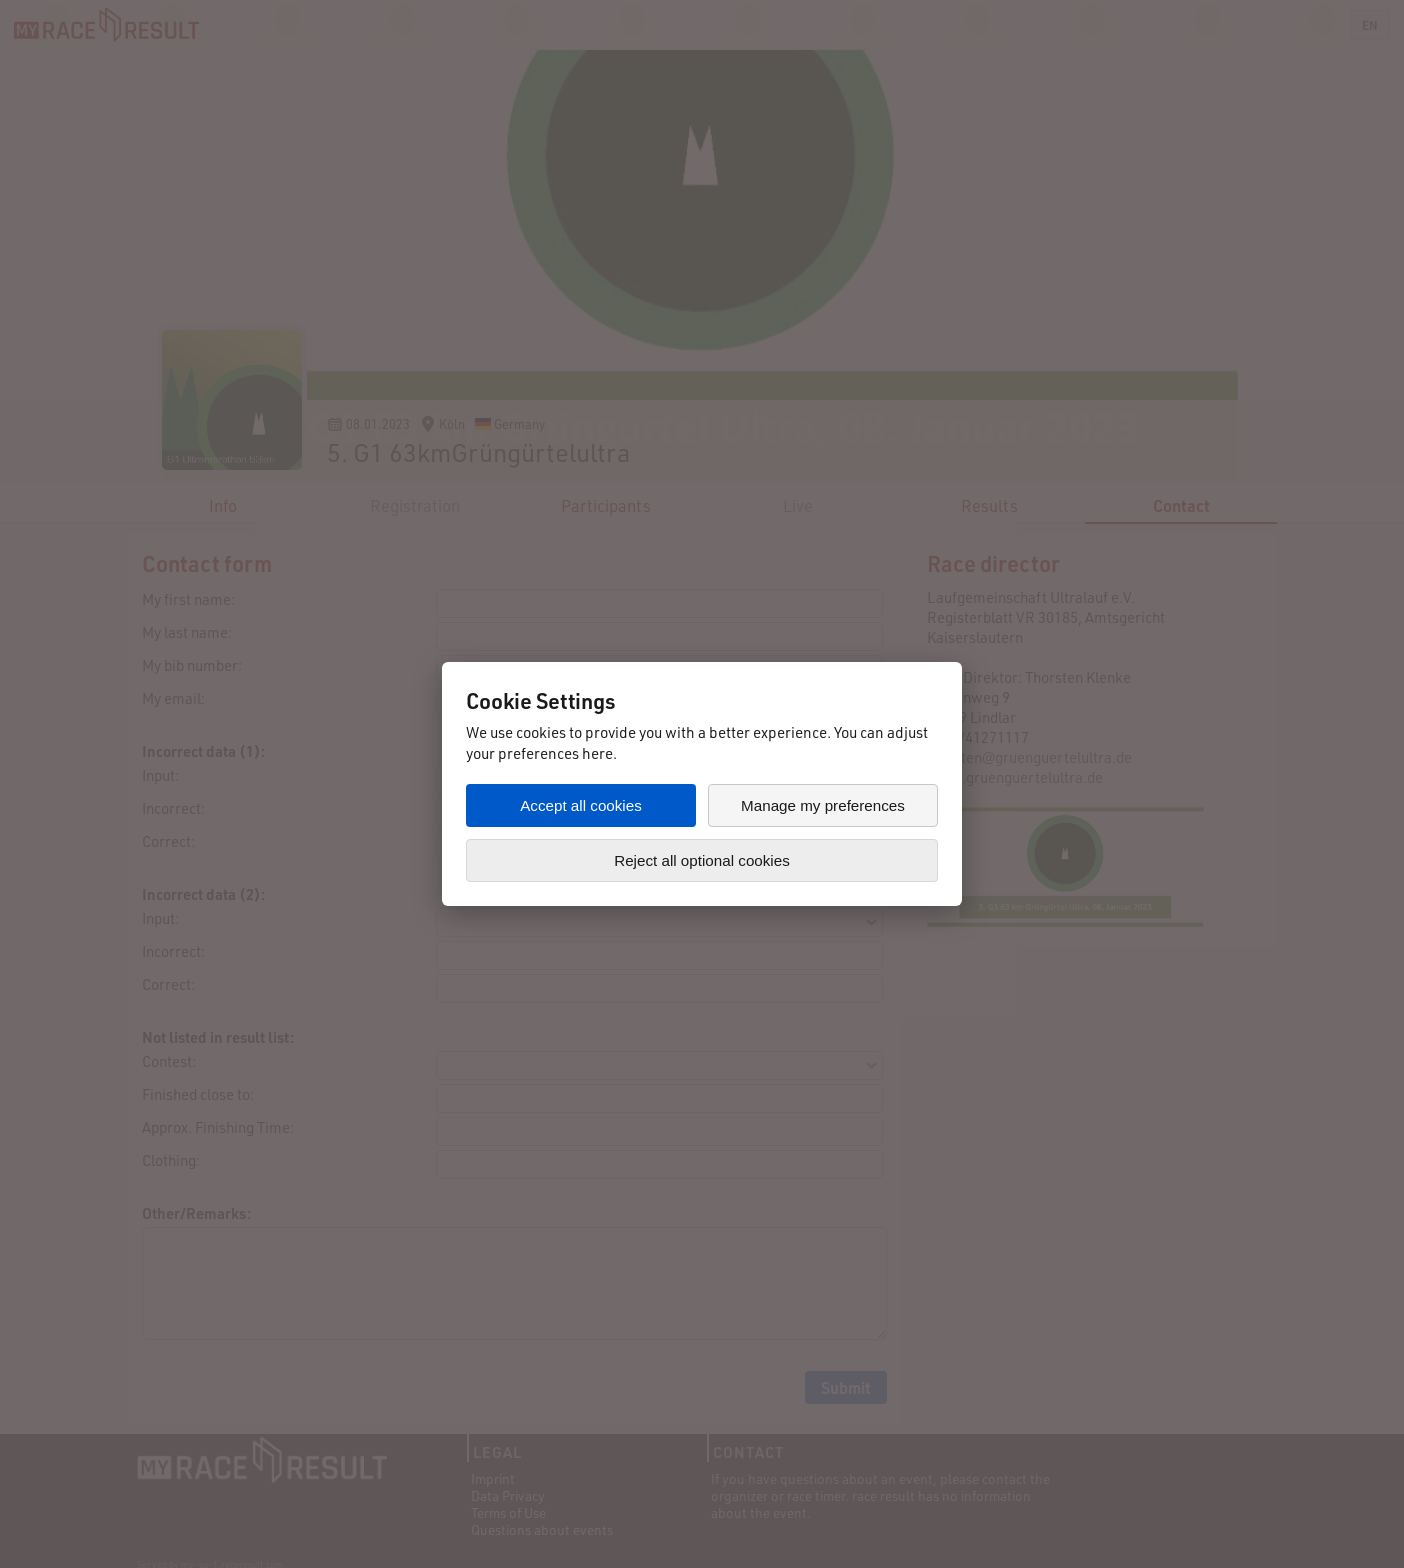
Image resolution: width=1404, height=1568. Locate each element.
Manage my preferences (823, 805)
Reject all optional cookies (702, 860)
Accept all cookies (581, 805)
